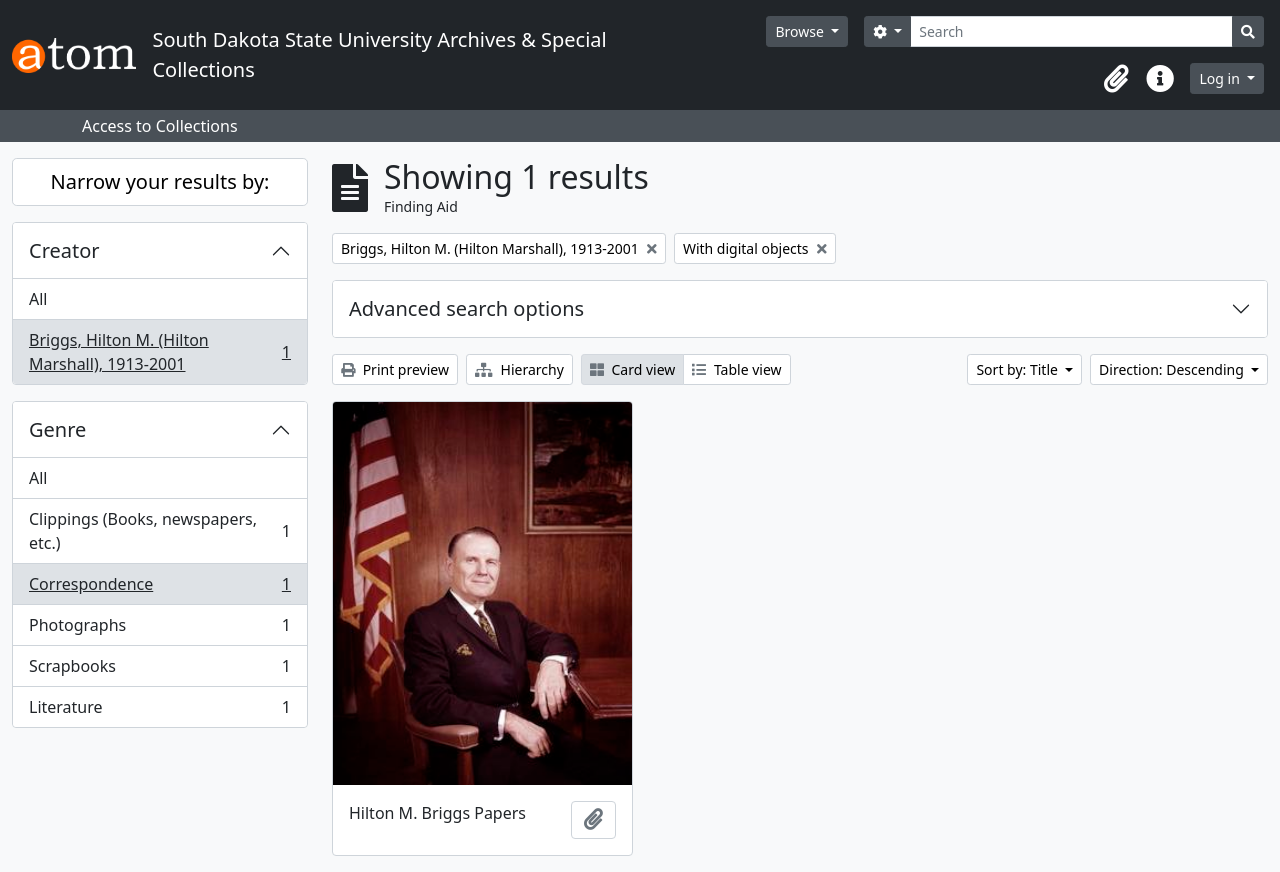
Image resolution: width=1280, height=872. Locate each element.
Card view (632, 369)
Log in (1221, 78)
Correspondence (159, 588)
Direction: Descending (1173, 369)
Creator (64, 250)
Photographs (159, 629)
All (38, 299)
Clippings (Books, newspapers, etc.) (159, 531)
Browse (801, 31)
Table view (736, 369)
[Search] (1071, 31)
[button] (1116, 79)
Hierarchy (519, 369)
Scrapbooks (159, 670)
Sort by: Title (1018, 369)
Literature (159, 711)
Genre (57, 429)
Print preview (395, 369)
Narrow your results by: (160, 181)
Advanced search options (466, 308)
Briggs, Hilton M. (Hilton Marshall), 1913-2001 (159, 352)
